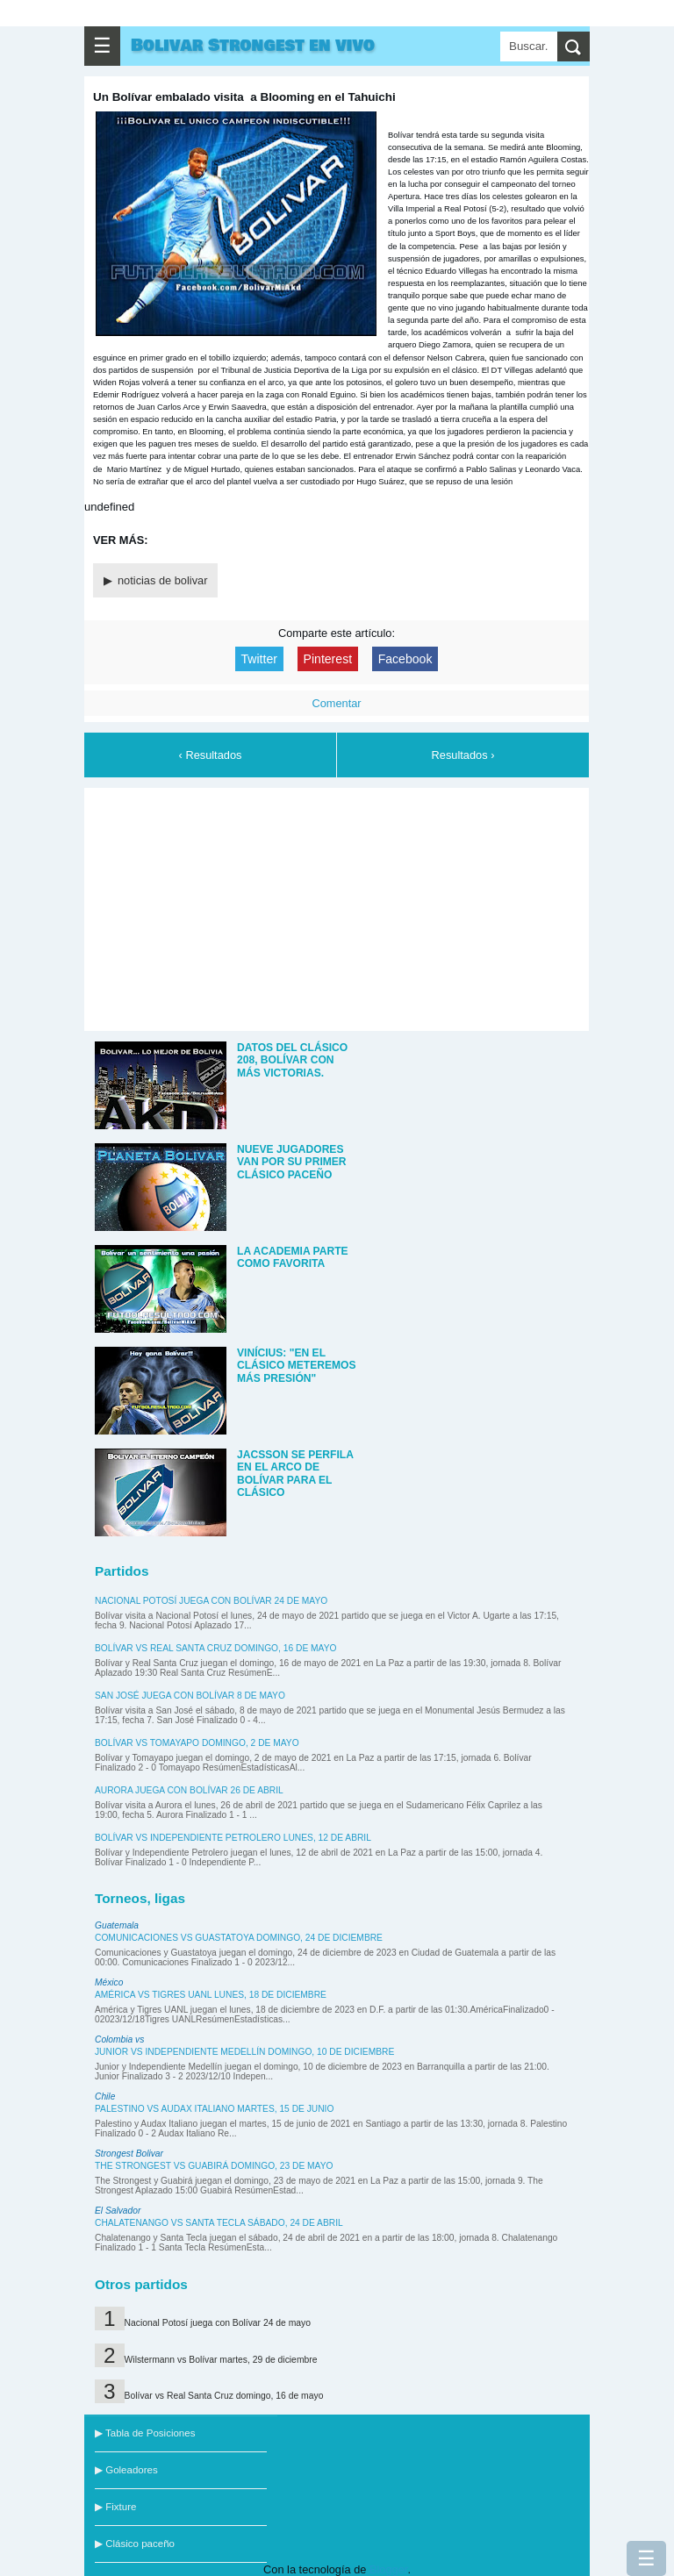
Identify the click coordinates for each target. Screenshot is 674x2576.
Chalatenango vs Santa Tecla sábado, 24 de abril (219, 2223)
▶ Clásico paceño (135, 2543)
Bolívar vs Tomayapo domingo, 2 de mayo (197, 1743)
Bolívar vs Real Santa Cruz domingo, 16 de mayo (215, 1648)
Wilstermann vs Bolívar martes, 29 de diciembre (221, 2360)
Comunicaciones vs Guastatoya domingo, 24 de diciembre (239, 1938)
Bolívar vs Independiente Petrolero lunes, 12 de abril (233, 1838)
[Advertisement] (337, 906)
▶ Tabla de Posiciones (145, 2433)
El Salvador (117, 2210)
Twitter (259, 659)
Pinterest (328, 659)
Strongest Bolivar (129, 2153)
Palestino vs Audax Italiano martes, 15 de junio (214, 2109)
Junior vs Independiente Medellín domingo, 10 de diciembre (244, 2052)
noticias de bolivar (162, 580)
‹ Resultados (210, 755)
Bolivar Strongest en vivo (253, 45)
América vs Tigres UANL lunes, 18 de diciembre (210, 1995)
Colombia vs (119, 2039)
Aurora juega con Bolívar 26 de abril (189, 1790)
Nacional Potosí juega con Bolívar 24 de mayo (211, 1601)
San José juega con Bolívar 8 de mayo (190, 1695)
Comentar (336, 703)
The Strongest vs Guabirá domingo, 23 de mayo (214, 2166)
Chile (105, 2096)
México (109, 1982)
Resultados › (463, 755)
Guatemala (117, 1925)
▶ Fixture (115, 2506)
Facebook (405, 659)
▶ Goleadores (126, 2470)
